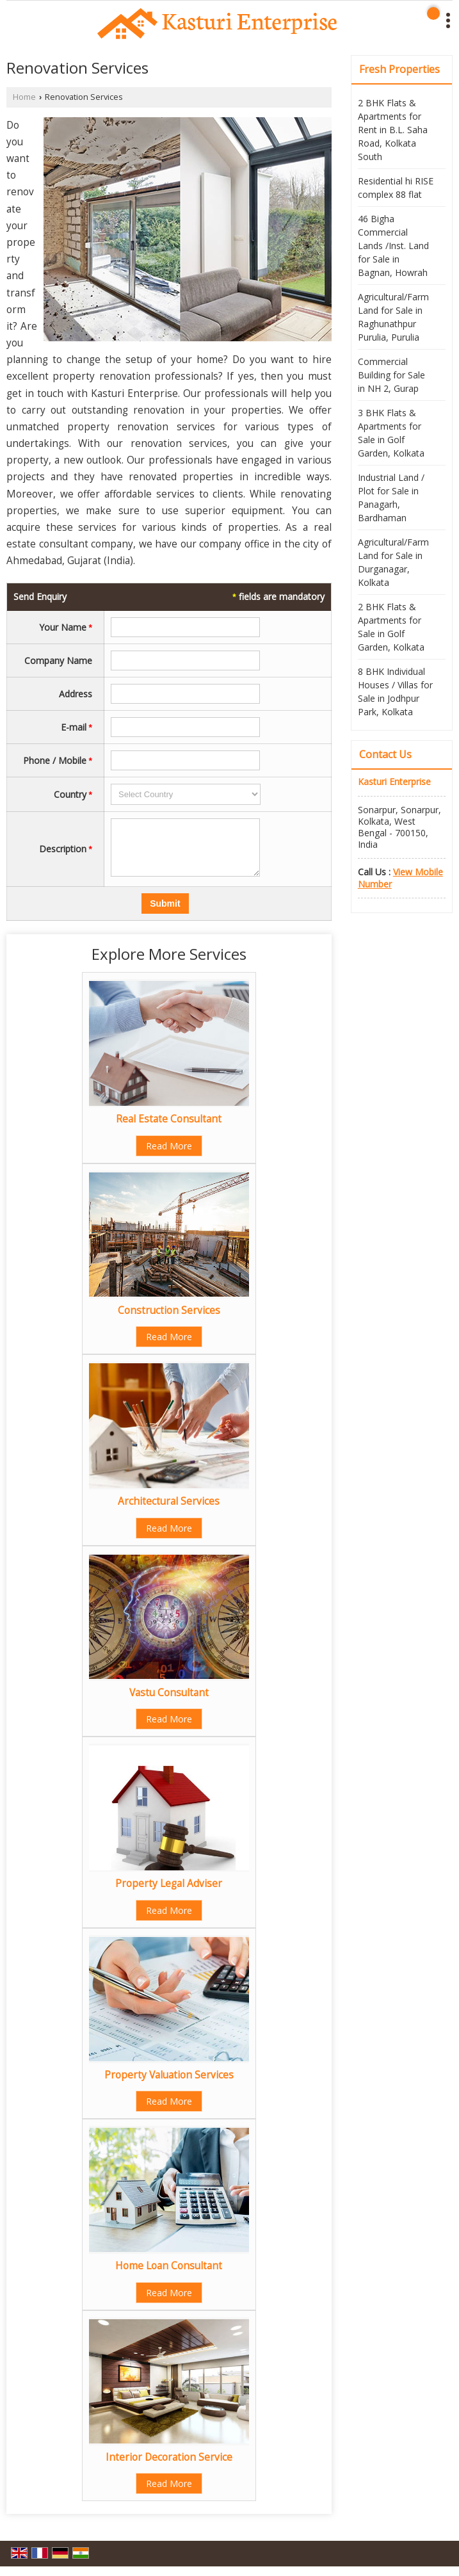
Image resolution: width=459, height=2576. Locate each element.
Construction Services (169, 1320)
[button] (400, 877)
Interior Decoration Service (169, 2467)
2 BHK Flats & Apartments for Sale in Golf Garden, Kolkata (391, 627)
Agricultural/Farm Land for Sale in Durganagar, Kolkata (393, 562)
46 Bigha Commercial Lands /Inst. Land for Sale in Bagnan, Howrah (393, 246)
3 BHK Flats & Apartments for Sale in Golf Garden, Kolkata (391, 433)
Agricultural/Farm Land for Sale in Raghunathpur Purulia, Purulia (393, 317)
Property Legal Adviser (168, 1893)
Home (24, 97)
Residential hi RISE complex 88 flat (395, 187)
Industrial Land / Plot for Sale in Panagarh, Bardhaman (391, 497)
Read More (169, 1155)
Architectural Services (169, 1511)
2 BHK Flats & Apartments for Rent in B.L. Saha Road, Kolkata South (393, 130)
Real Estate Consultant (168, 1128)
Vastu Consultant (169, 1702)
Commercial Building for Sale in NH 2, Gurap (391, 374)
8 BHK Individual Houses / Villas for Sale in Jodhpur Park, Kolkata (395, 691)
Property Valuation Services (169, 2084)
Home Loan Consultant (168, 2275)
